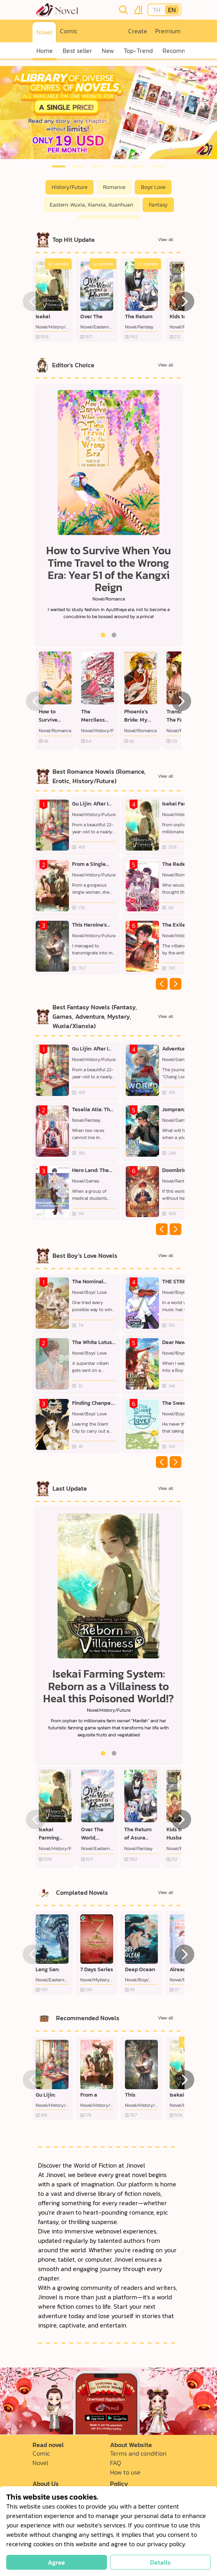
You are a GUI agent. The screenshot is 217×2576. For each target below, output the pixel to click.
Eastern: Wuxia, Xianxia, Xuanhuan (91, 205)
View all (165, 239)
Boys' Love (153, 187)
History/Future (69, 187)
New (108, 50)
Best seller (77, 50)
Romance (114, 187)
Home (44, 50)
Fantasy (158, 205)
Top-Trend (138, 50)
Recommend (180, 50)
